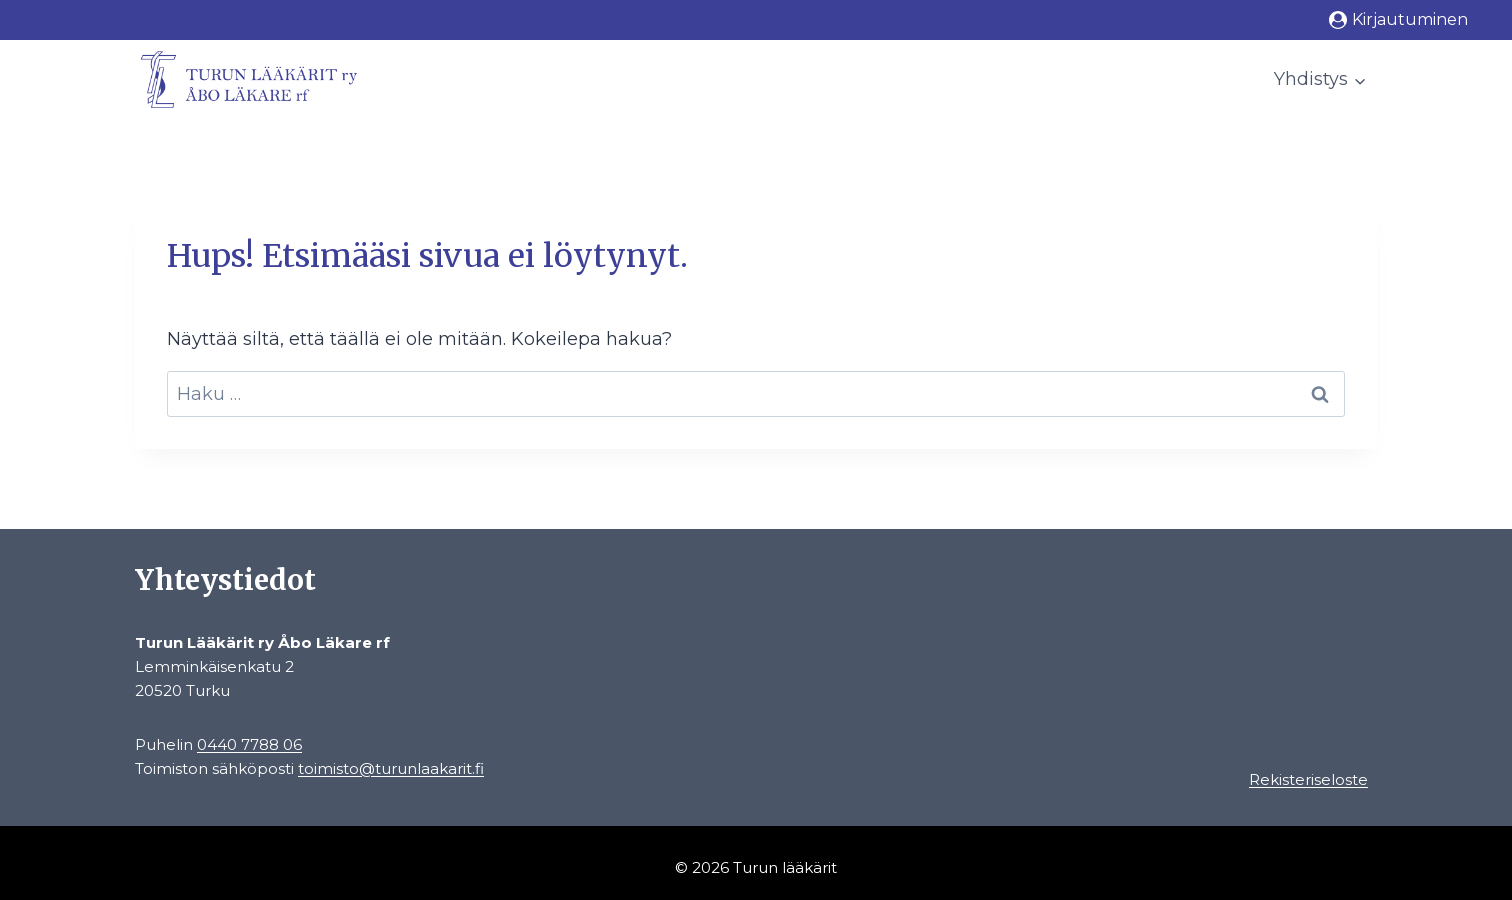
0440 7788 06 (249, 744)
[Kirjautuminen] (1398, 20)
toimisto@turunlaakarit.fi (391, 768)
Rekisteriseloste (1308, 779)
